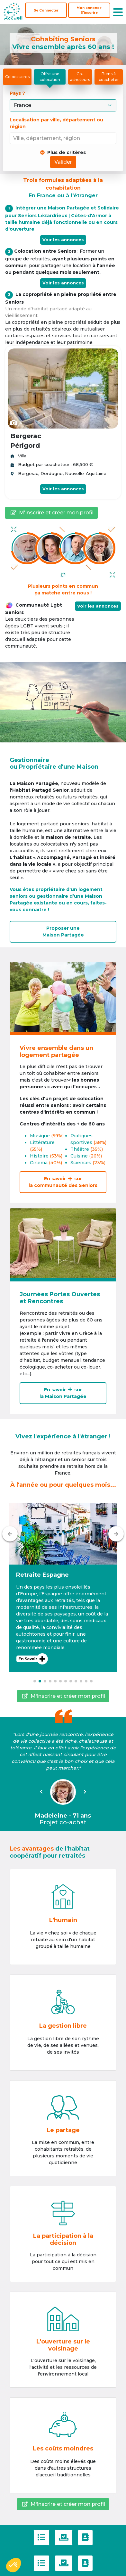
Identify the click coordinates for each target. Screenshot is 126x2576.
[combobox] (64, 138)
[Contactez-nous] (85, 2538)
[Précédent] (10, 1534)
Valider (63, 162)
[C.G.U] (41, 2538)
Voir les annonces (63, 239)
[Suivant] (116, 1534)
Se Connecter (46, 10)
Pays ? (18, 93)
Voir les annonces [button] (98, 606)
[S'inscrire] (89, 10)
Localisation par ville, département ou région (56, 123)
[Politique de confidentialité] (64, 2538)
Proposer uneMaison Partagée (63, 931)
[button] (63, 1587)
